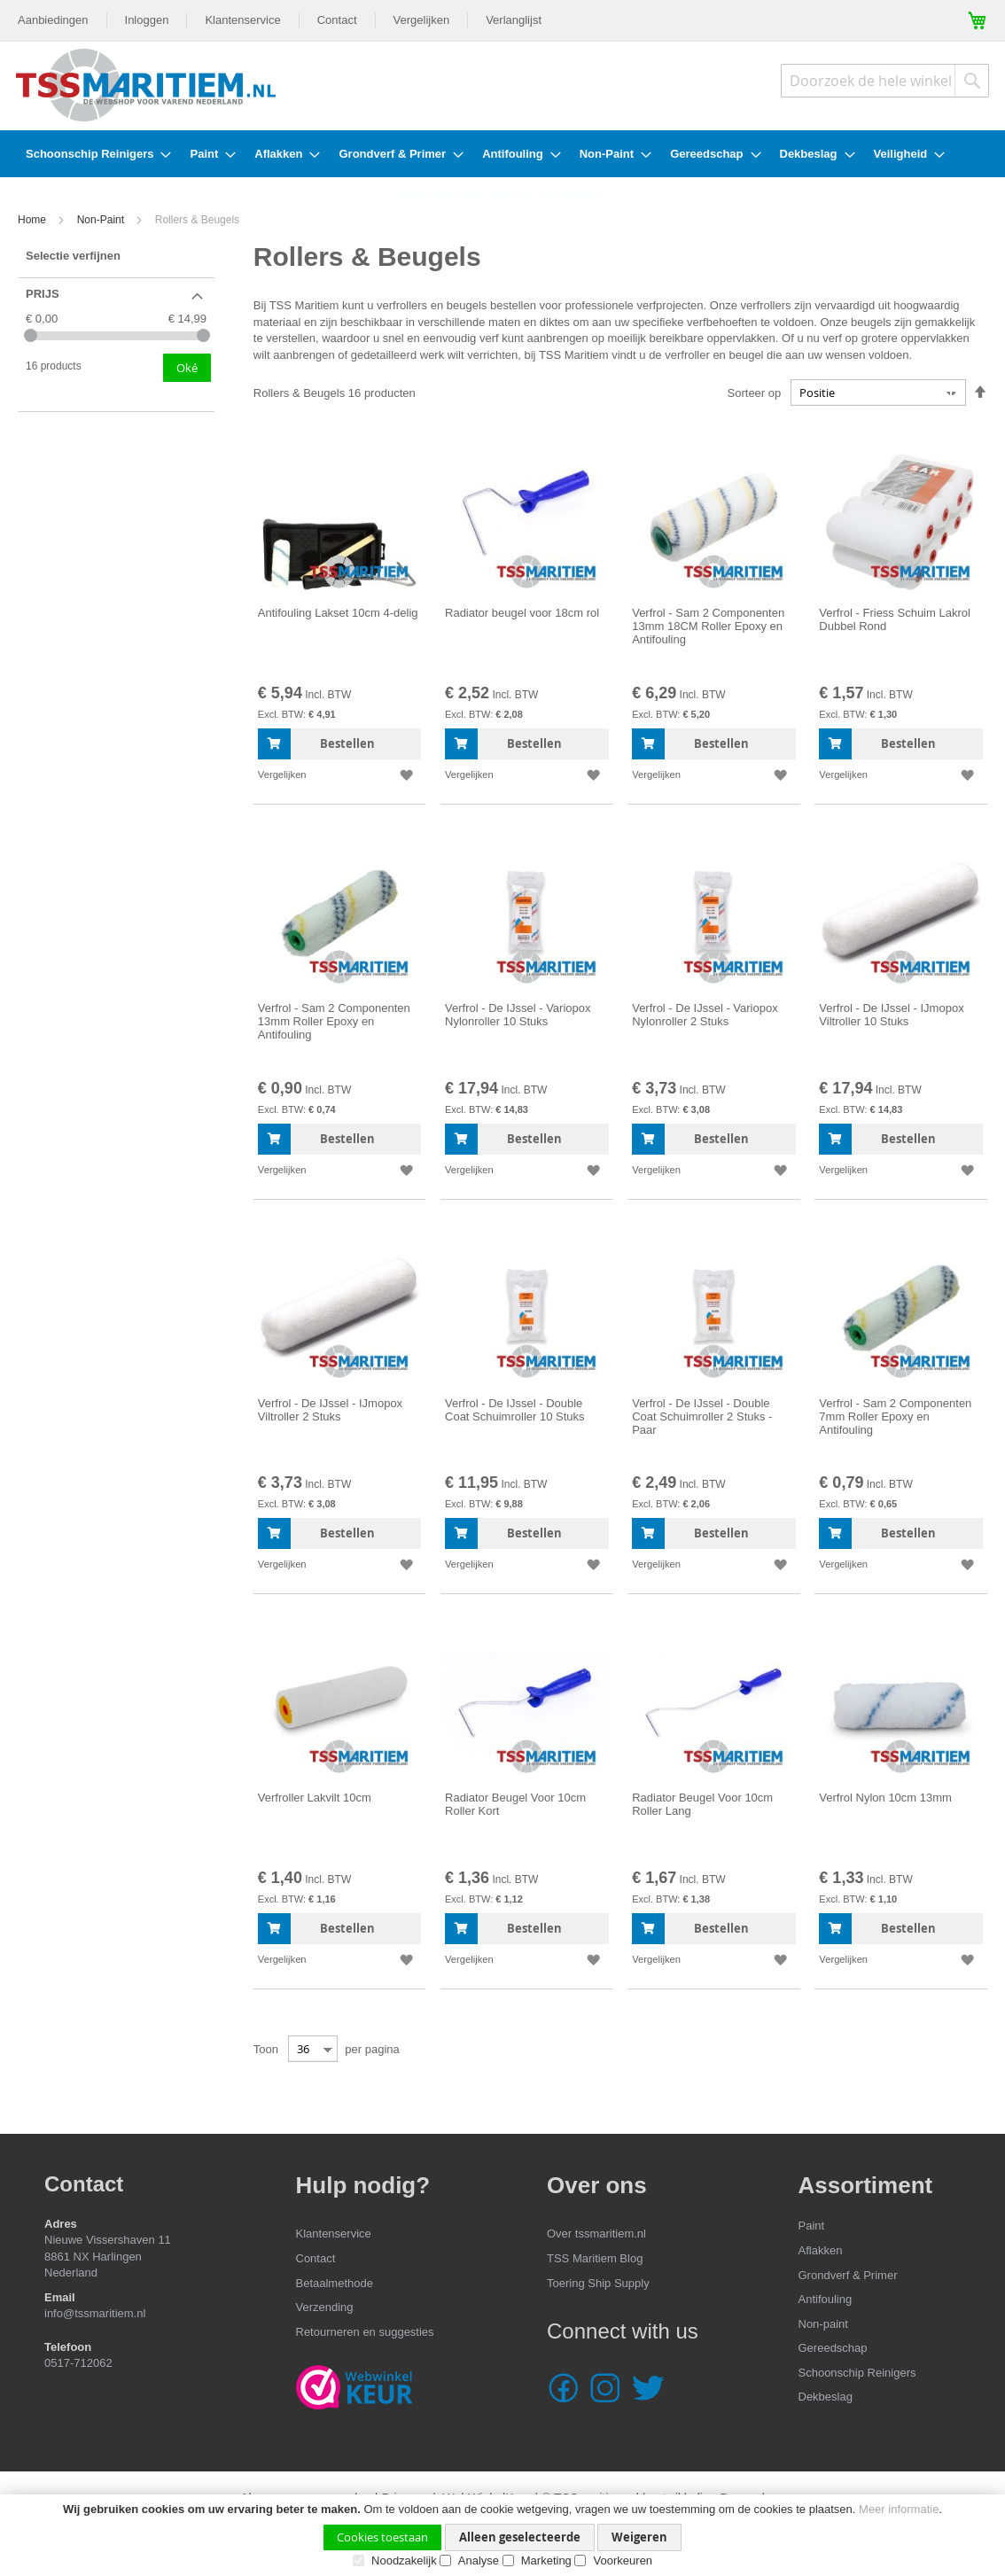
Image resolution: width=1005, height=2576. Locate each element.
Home (33, 220)
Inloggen (147, 20)
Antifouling (826, 2299)
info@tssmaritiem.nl (94, 2313)
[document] (502, 2535)
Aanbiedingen (53, 20)
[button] (405, 774)
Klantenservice (242, 20)
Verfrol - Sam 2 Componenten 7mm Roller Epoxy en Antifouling (895, 1416)
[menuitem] (93, 153)
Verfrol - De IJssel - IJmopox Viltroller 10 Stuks (891, 1014)
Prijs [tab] (42, 293)
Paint (812, 2225)
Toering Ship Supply (598, 2283)
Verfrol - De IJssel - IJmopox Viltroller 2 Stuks (330, 1410)
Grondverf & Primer (848, 2275)
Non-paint (823, 2324)
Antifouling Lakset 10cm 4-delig (338, 612)
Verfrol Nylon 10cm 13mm (885, 1797)
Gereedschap (833, 2347)
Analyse (478, 2560)
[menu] (502, 153)
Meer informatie (899, 2509)
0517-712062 (79, 2363)
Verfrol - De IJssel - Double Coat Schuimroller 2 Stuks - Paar (702, 1416)
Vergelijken (421, 20)
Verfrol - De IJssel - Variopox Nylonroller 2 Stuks (704, 1014)
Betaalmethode (334, 2283)
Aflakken (821, 2250)
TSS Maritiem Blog (595, 2258)
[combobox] (885, 80)
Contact (337, 20)
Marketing (546, 2560)
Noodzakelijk (404, 2560)
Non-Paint (102, 220)
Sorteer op (755, 393)
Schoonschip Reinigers (857, 2372)
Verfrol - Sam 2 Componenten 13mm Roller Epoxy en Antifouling (334, 1021)
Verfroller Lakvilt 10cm (314, 1797)
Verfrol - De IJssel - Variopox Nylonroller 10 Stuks (517, 1014)
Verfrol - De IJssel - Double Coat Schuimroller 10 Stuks (515, 1410)
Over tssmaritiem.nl (596, 2233)
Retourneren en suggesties (365, 2332)
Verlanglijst (513, 20)
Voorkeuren (623, 2560)
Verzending (325, 2307)
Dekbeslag (826, 2396)
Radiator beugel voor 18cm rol (522, 612)
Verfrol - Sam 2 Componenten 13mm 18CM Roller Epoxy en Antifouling (708, 626)
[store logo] (146, 85)
